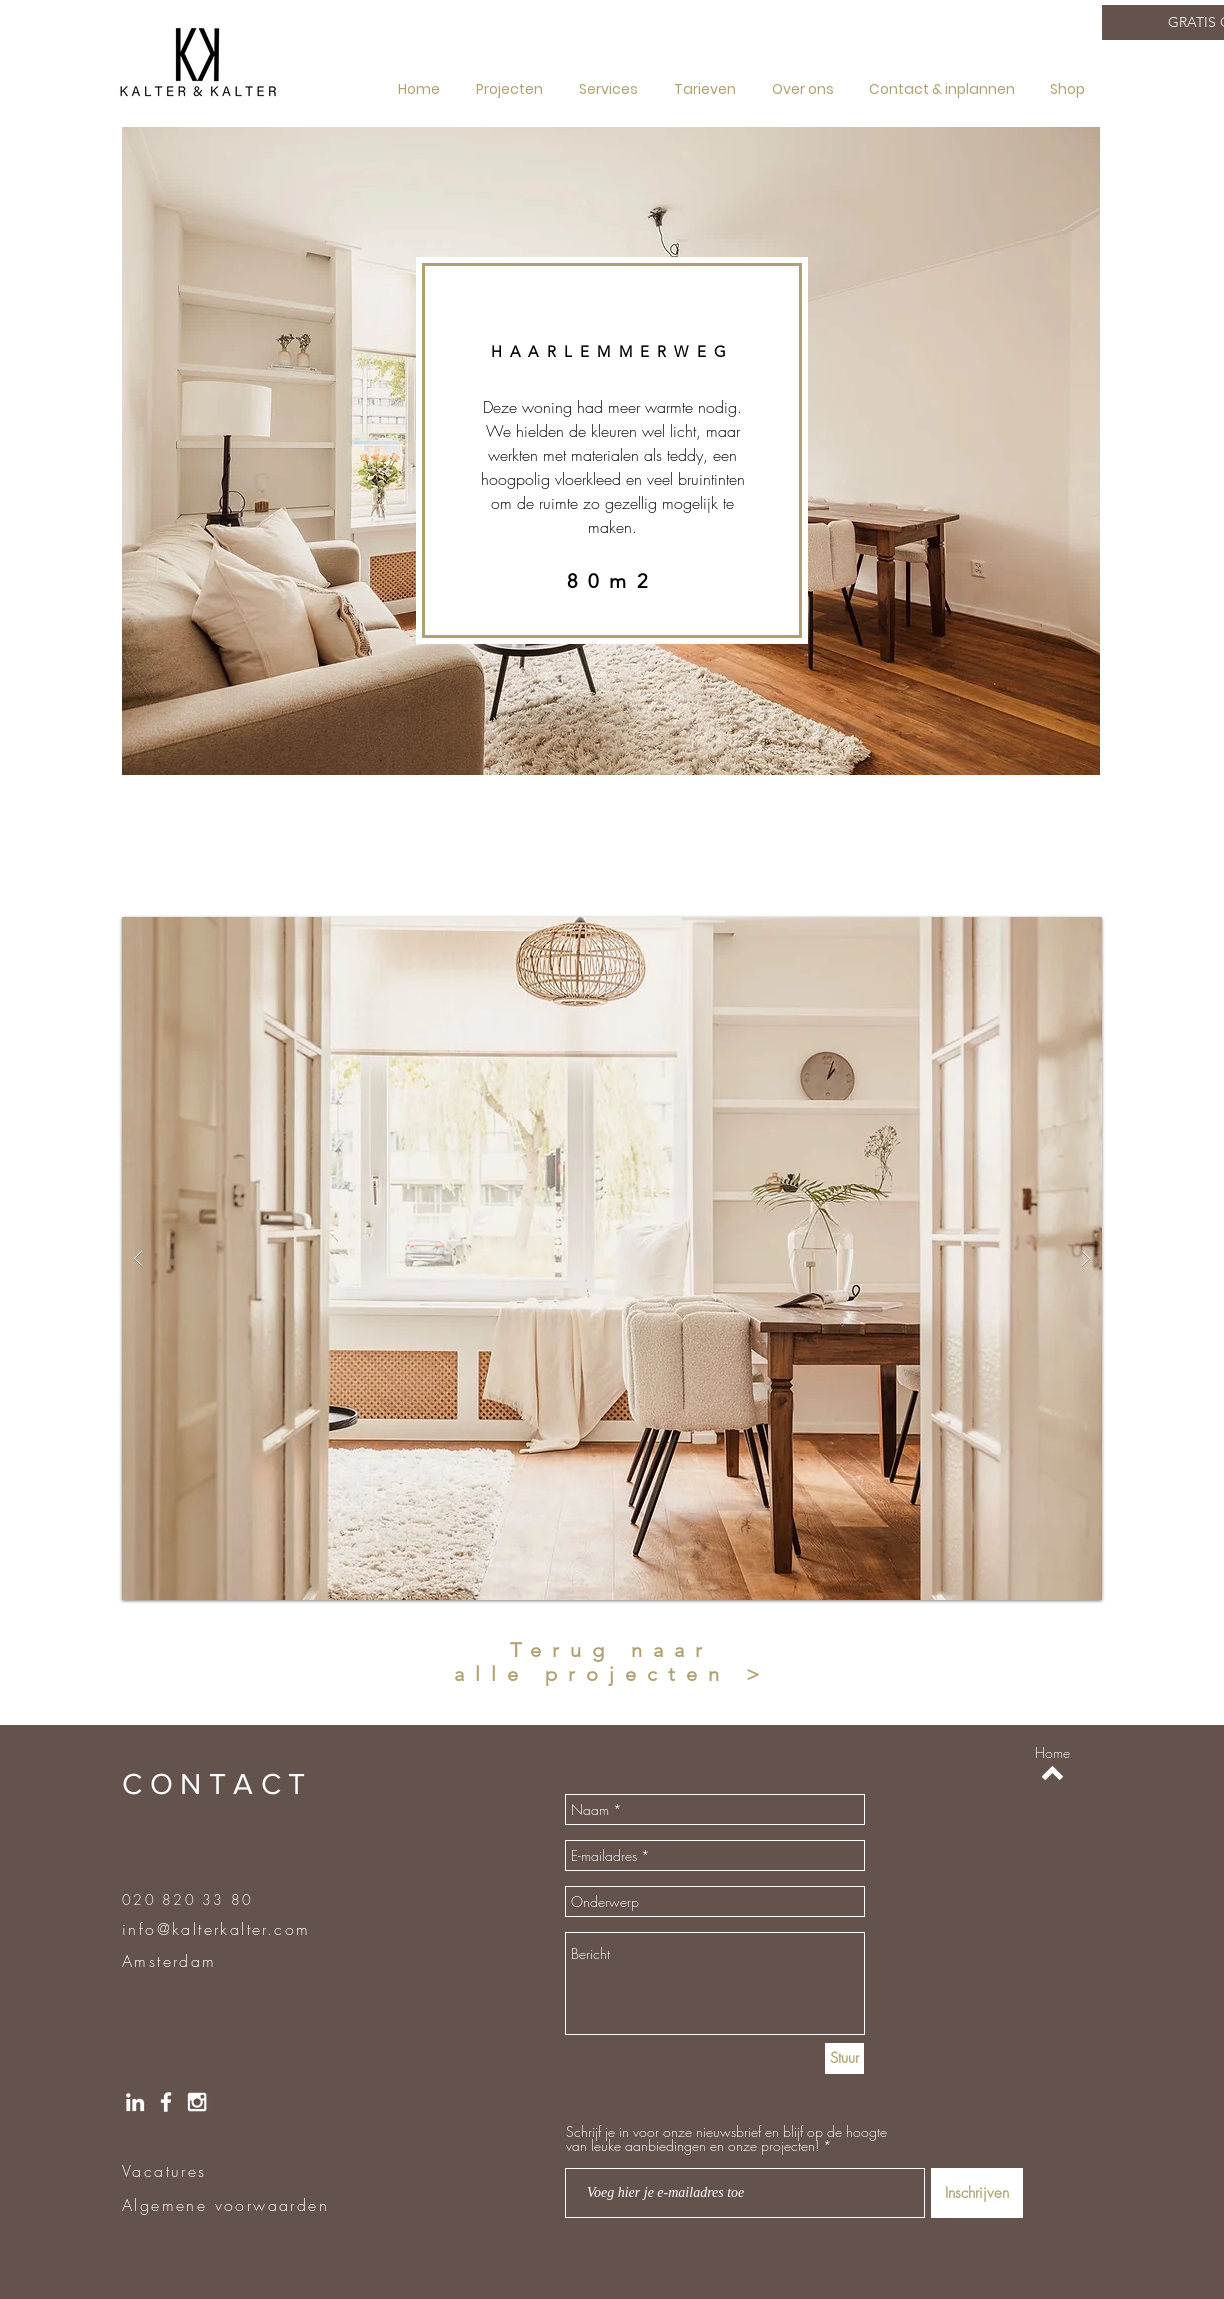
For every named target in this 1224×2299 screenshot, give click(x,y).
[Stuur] (844, 2058)
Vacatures (164, 2171)
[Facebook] (166, 2102)
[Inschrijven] (977, 2193)
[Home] (1052, 1753)
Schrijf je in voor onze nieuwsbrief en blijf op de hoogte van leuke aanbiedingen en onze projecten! (726, 2139)
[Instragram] (197, 2102)
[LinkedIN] (135, 2102)
